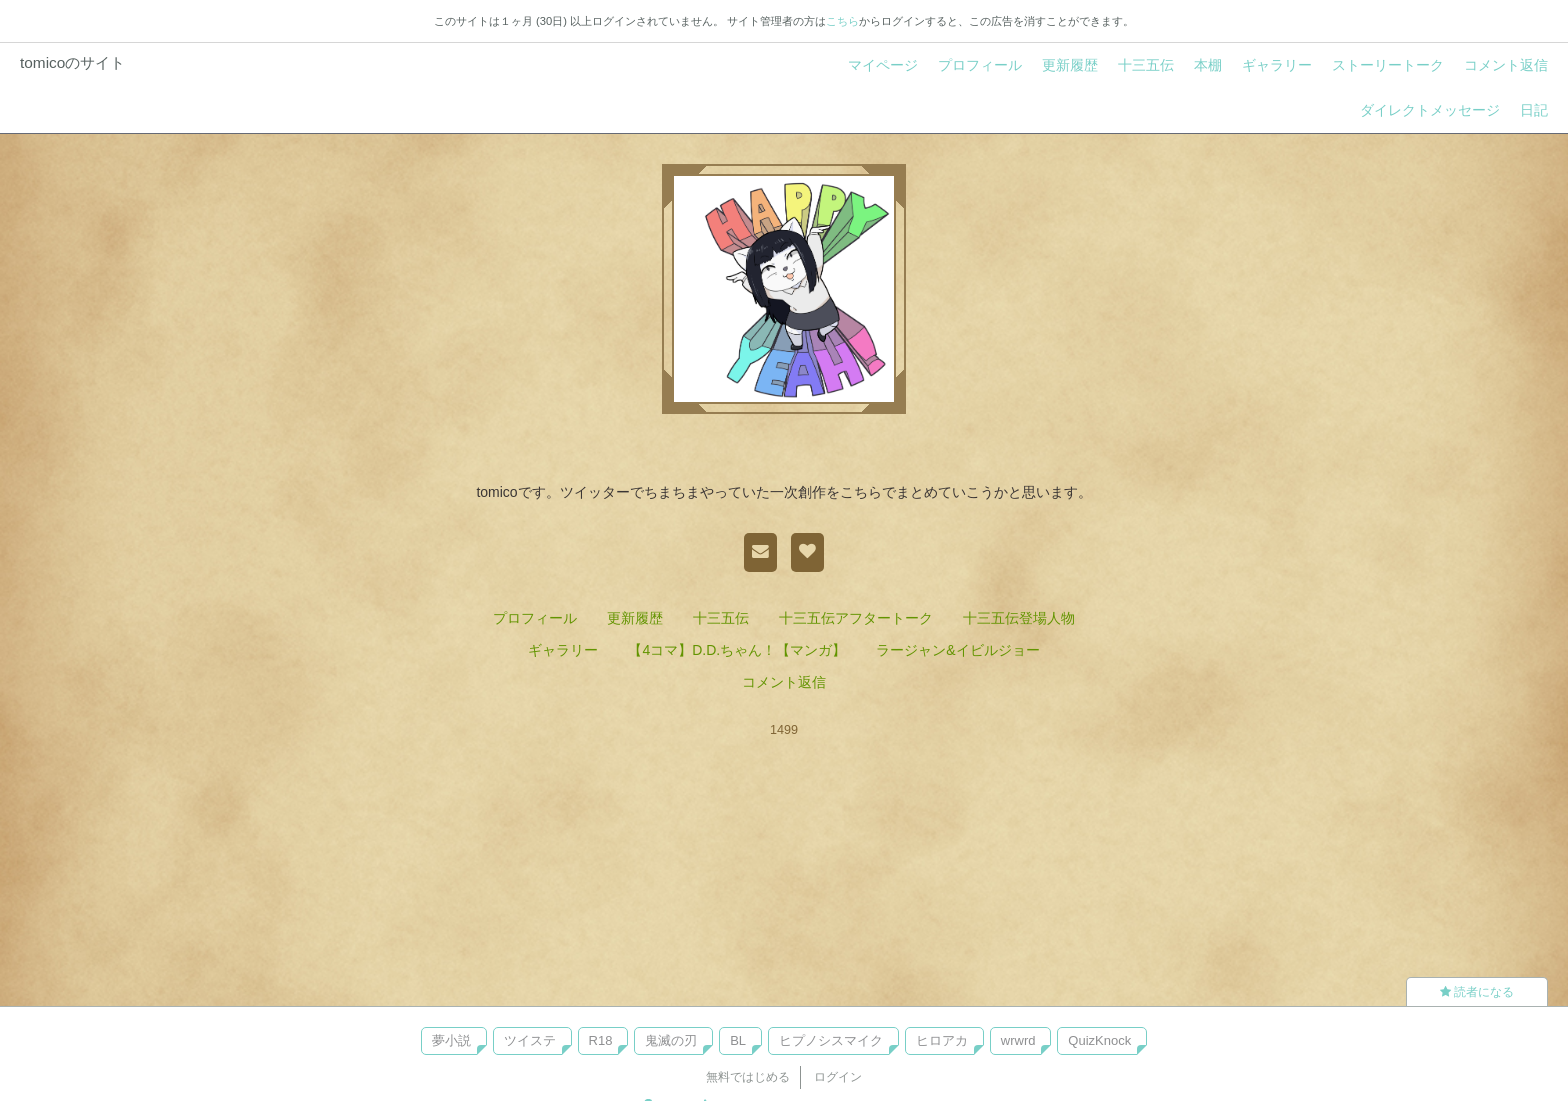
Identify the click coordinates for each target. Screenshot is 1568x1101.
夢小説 (451, 1040)
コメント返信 (1506, 65)
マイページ (883, 65)
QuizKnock (1099, 1040)
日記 (1534, 110)
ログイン (838, 1077)
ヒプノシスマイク (831, 1040)
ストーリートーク (1388, 65)
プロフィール (980, 65)
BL (738, 1040)
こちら (842, 21)
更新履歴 (1070, 65)
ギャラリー (1277, 65)
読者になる (1477, 992)
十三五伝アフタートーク (856, 618)
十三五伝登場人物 (1019, 618)
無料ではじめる (748, 1077)
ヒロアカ (942, 1040)
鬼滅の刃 (671, 1040)
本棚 (1208, 65)
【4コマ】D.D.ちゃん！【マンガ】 (737, 650)
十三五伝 (1146, 65)
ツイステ (530, 1040)
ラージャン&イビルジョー (957, 650)
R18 (601, 1040)
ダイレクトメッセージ (1430, 110)
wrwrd (1018, 1040)
